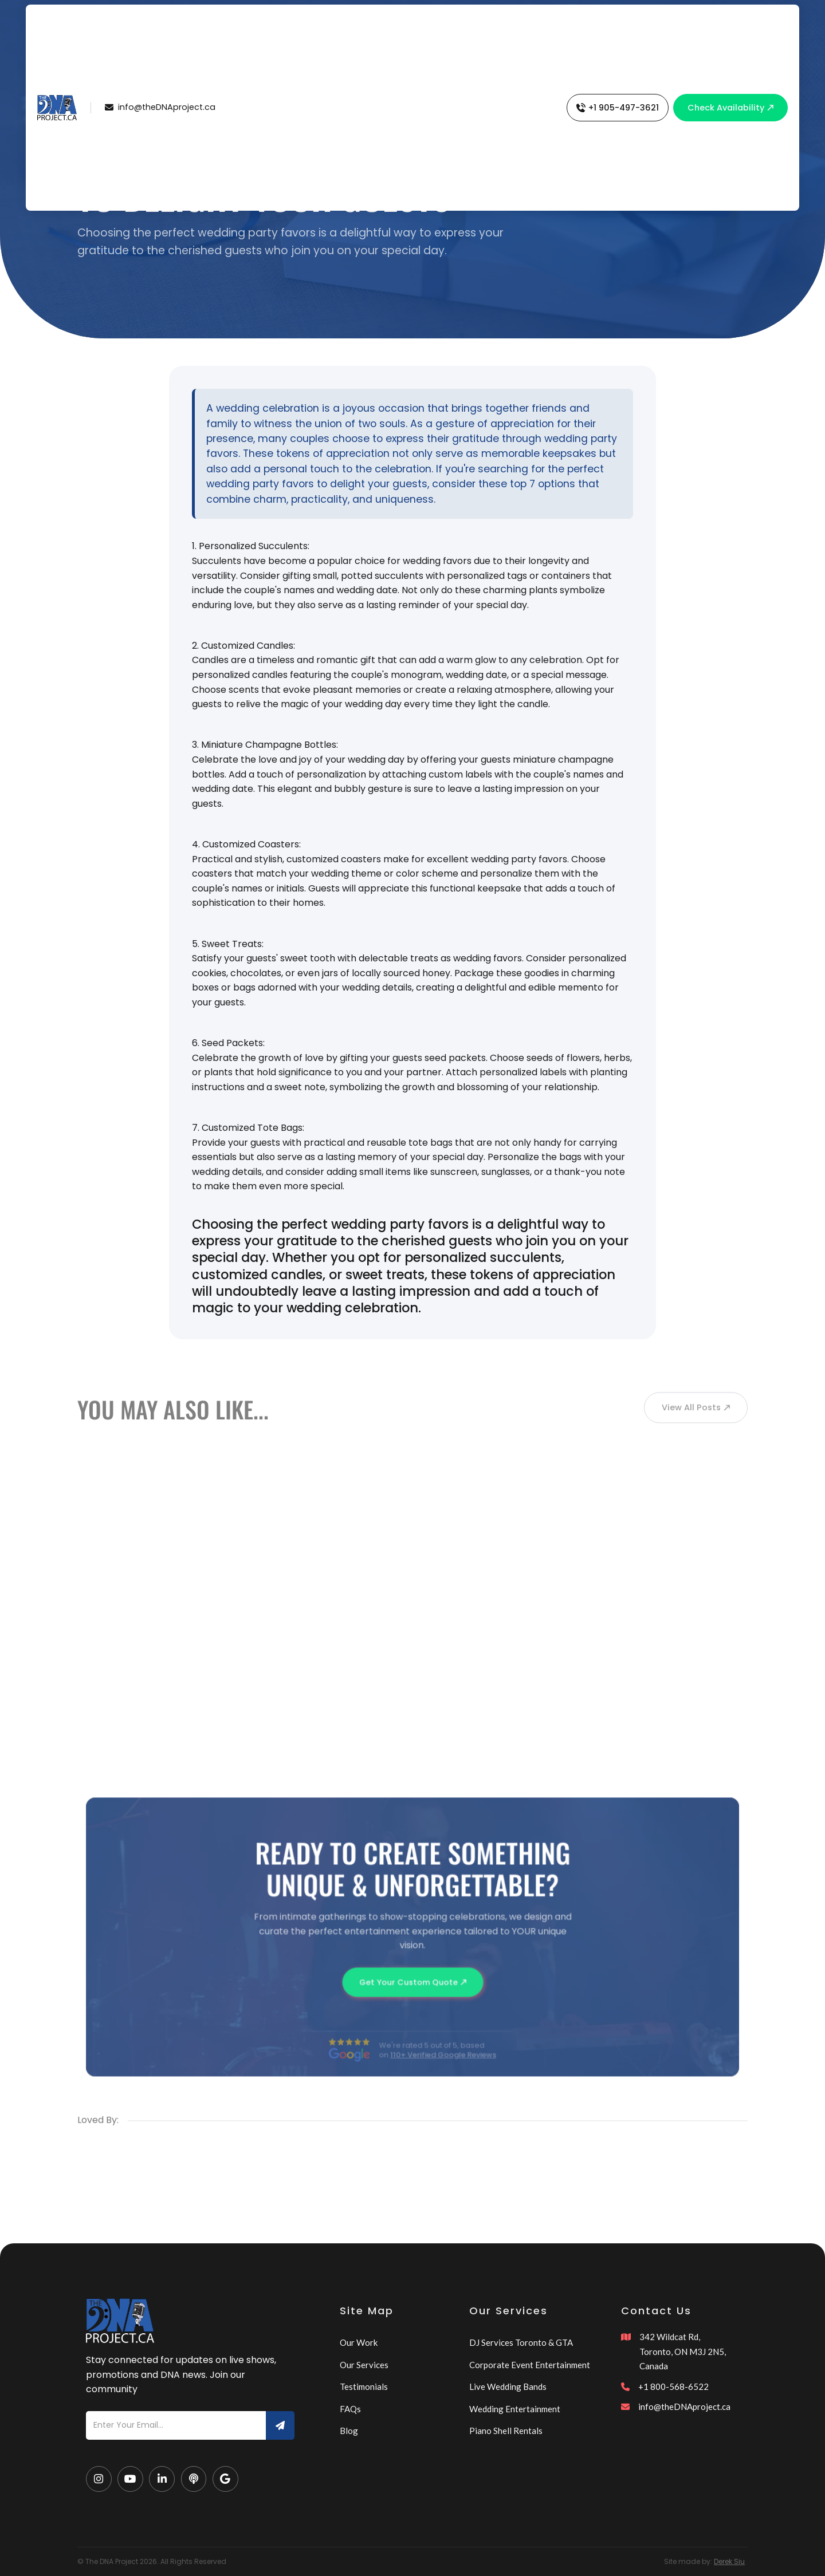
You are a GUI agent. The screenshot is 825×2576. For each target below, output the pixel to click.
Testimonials (364, 2386)
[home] (57, 108)
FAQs (350, 2409)
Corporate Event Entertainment (529, 2365)
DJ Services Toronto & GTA (521, 2342)
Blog (349, 2430)
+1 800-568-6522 (673, 2386)
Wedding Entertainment (514, 2409)
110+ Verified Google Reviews (442, 2068)
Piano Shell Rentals (506, 2430)
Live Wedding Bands (508, 2386)
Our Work (359, 2342)
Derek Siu (729, 2561)
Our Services (364, 2365)
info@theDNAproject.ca (684, 2406)
